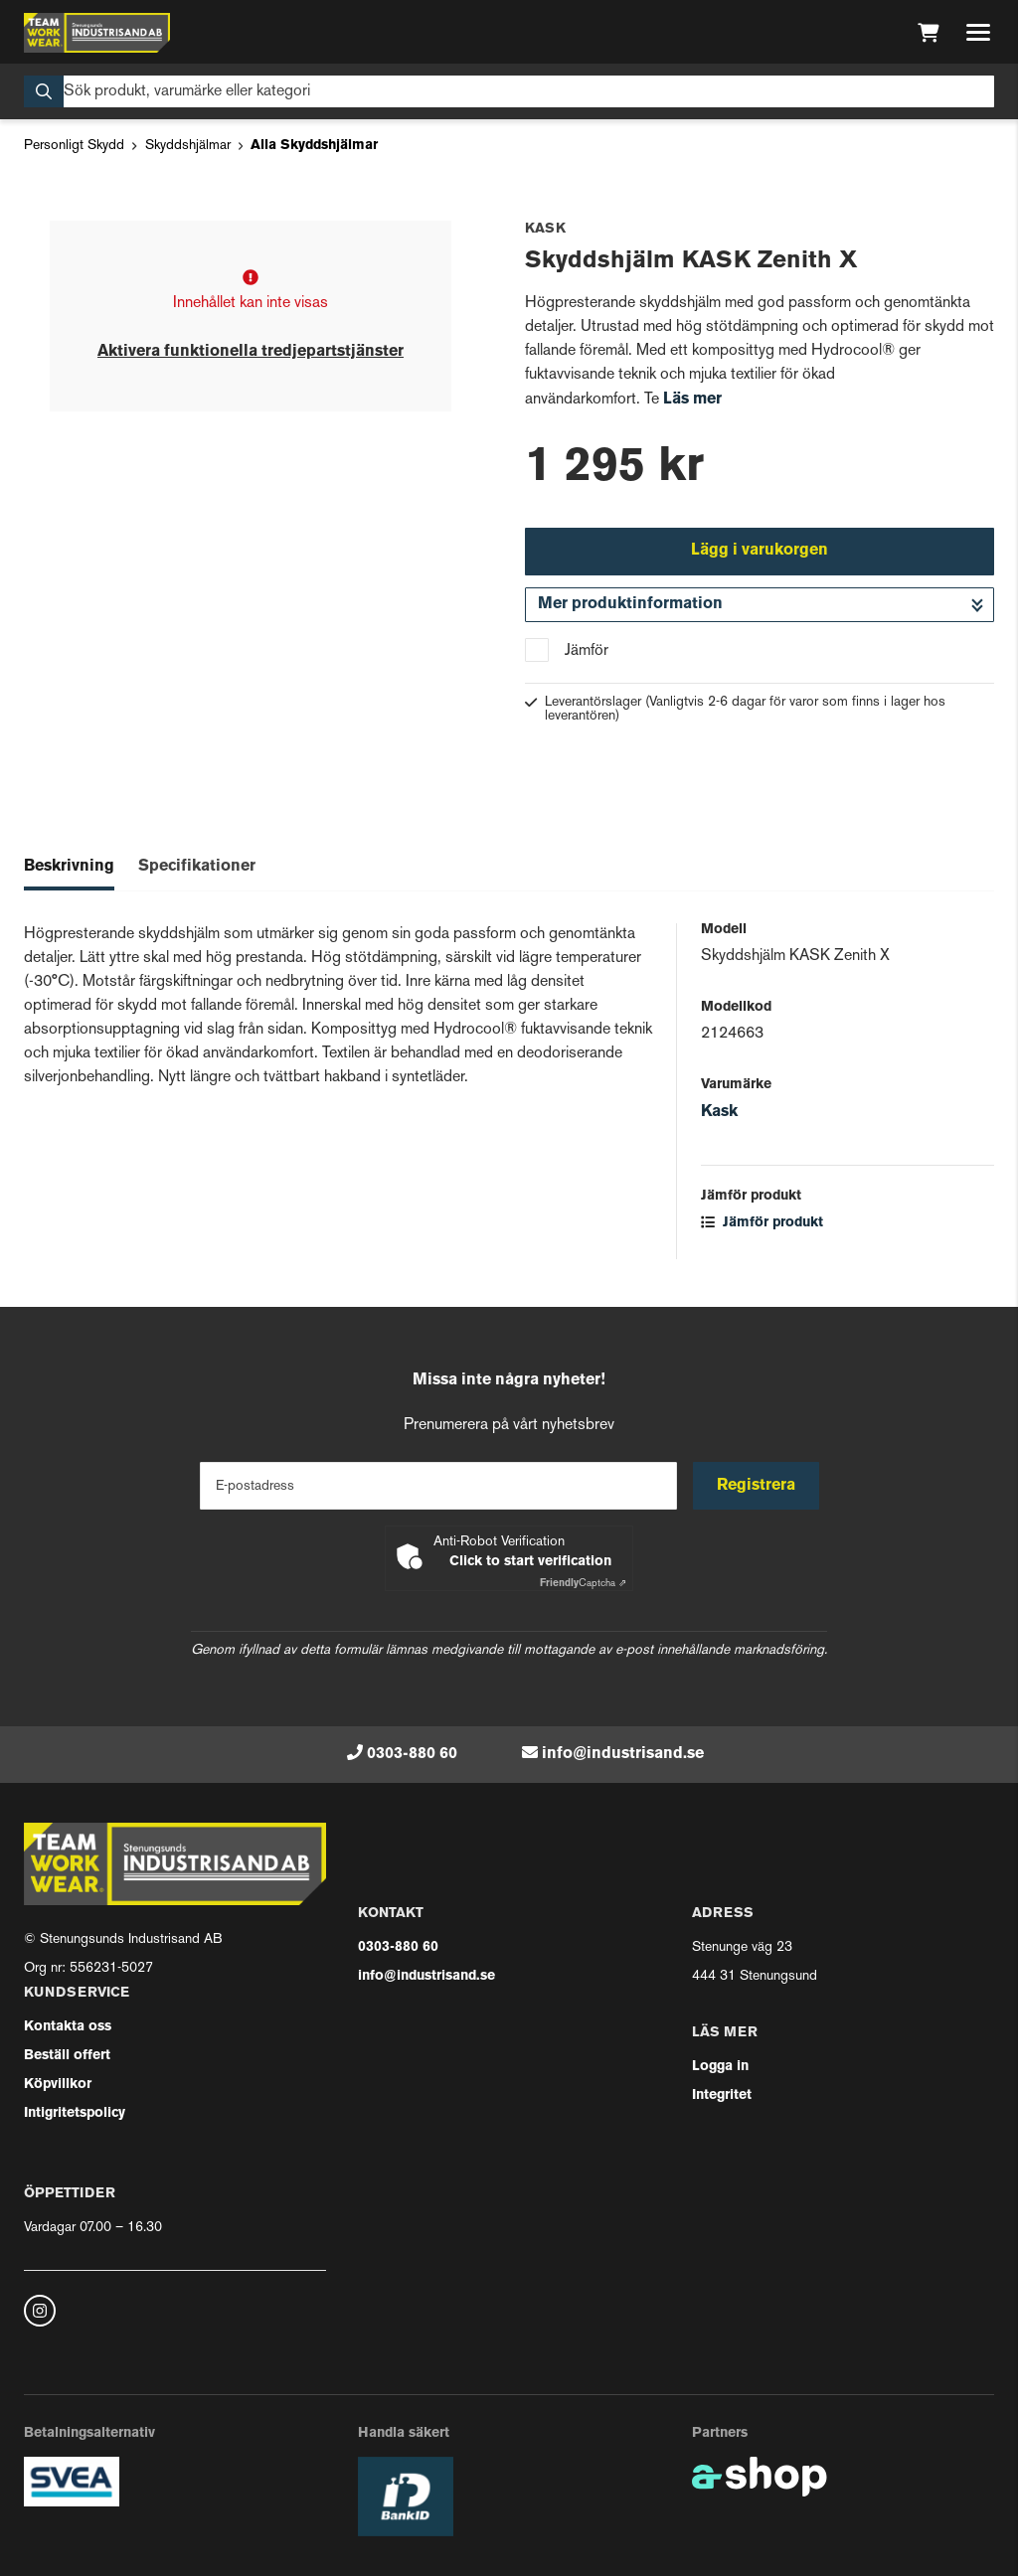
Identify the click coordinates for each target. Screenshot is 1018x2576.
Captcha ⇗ (583, 1583)
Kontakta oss (67, 2026)
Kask (719, 1112)
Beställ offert (67, 2055)
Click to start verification (530, 1561)
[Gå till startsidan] (97, 33)
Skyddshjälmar (188, 145)
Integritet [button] (722, 2095)
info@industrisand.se (623, 1754)
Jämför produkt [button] (762, 1222)
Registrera (756, 1486)
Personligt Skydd (74, 145)
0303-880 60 (412, 1754)
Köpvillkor (57, 2084)
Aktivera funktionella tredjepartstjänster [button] (250, 352)
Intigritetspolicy (74, 2113)
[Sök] (509, 91)
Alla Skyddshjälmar (314, 145)
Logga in (720, 2066)
